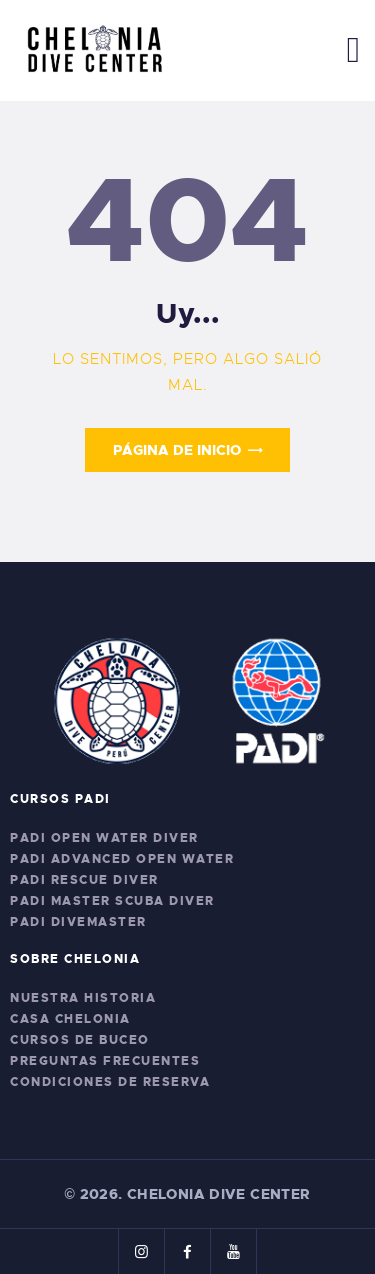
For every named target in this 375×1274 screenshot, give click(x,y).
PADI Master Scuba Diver (112, 901)
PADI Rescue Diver (84, 880)
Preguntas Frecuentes (105, 1061)
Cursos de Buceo (80, 1040)
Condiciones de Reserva (110, 1082)
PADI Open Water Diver (104, 838)
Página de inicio (177, 450)
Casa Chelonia (70, 1019)
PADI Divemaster (78, 922)
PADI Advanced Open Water (122, 859)
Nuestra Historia (83, 998)
